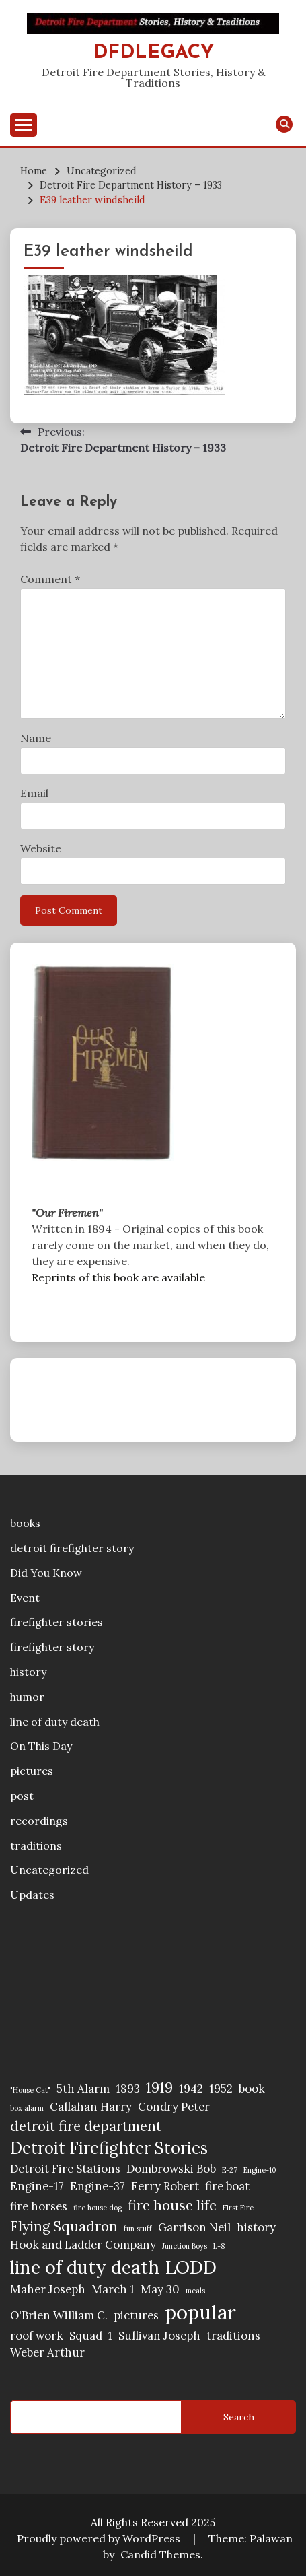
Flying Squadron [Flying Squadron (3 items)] (64, 2226)
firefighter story (52, 1647)
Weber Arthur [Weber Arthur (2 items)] (47, 2352)
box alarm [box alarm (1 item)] (27, 2108)
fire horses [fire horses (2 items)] (38, 2206)
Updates (32, 1894)
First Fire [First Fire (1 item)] (238, 2207)
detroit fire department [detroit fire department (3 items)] (85, 2126)
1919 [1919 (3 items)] (159, 2087)
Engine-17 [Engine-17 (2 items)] (37, 2186)
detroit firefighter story (72, 1548)
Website (40, 848)
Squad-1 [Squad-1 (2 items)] (90, 2335)
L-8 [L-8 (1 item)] (219, 2246)
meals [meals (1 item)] (195, 2290)
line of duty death (55, 1721)
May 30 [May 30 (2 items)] (160, 2289)
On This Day (41, 1746)
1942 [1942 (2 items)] (191, 2088)
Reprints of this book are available (118, 1277)
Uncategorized (49, 1869)
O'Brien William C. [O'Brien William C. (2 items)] (59, 2315)
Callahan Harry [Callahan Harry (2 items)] (91, 2106)
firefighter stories (56, 1622)
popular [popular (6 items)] (200, 2312)
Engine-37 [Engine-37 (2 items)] (97, 2186)
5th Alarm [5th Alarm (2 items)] (83, 2088)
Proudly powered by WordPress (100, 2538)
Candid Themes (160, 2554)
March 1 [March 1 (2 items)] (113, 2289)
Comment (50, 579)
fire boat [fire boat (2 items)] (227, 2186)
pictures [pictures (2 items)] (136, 2315)
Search (238, 2417)
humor (27, 1696)
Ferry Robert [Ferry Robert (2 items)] (165, 2186)
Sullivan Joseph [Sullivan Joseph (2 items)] (159, 2335)
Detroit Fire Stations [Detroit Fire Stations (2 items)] (65, 2168)
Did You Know (46, 1573)
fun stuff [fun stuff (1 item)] (138, 2228)
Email (34, 793)
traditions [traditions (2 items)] (233, 2335)
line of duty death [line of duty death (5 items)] (84, 2267)
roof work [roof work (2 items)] (36, 2335)
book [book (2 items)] (252, 2088)
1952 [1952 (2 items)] (221, 2088)
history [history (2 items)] (256, 2227)
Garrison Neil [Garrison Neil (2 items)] (194, 2227)
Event (25, 1597)
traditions (36, 1845)
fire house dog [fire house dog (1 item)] (97, 2207)
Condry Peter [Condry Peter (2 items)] (174, 2106)
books (25, 1523)
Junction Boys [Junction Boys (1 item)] (184, 2246)
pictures (31, 1770)
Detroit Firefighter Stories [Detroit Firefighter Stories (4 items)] (109, 2148)
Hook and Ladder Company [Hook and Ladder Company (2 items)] (83, 2244)
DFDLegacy (153, 53)
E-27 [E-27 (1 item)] (229, 2170)
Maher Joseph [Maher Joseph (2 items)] (47, 2289)
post (22, 1795)
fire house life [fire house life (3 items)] (172, 2205)
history (28, 1672)
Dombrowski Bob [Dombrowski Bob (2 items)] (171, 2168)
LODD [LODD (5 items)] (191, 2267)
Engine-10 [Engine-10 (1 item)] (259, 2170)
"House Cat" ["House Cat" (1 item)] (30, 2090)
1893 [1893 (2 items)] (128, 2088)
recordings (39, 1820)
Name (35, 738)
